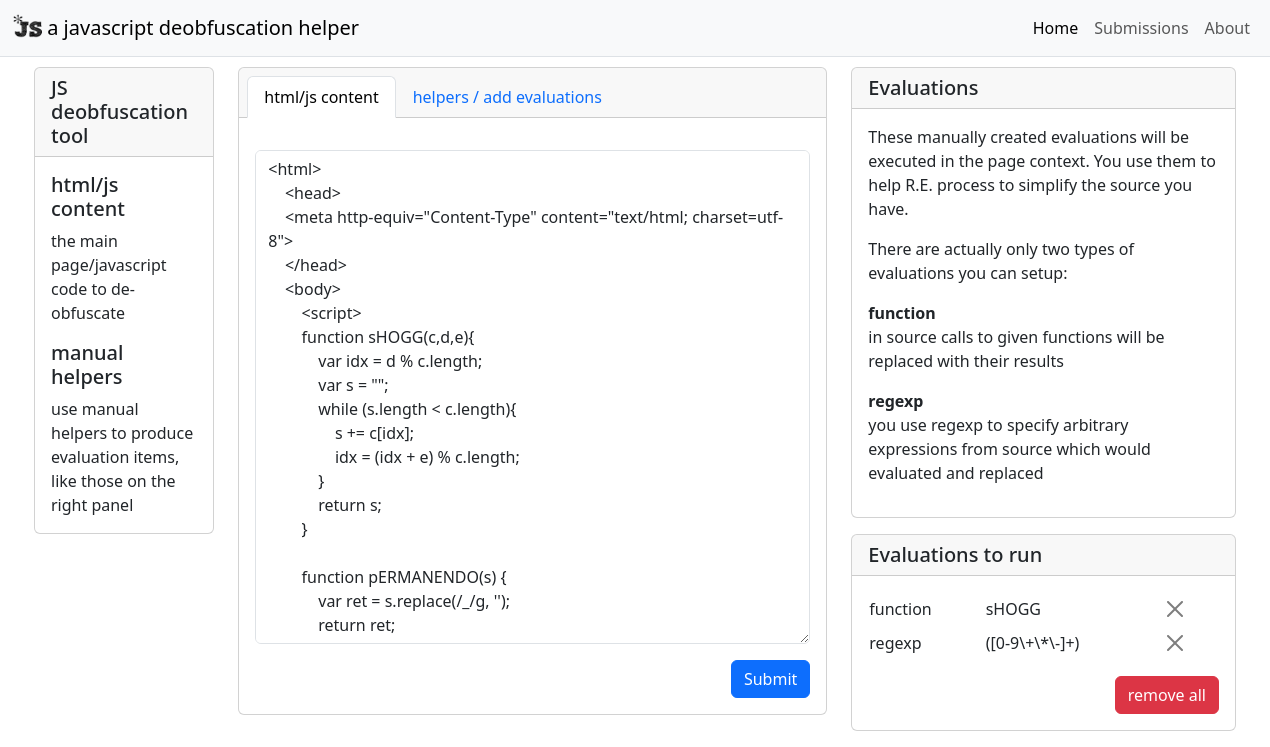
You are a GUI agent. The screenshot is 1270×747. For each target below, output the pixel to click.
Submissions (1141, 28)
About (1227, 28)
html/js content (321, 97)
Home (1056, 28)
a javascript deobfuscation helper (185, 27)
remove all (1167, 695)
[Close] (1175, 609)
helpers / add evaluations (507, 97)
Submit (770, 679)
